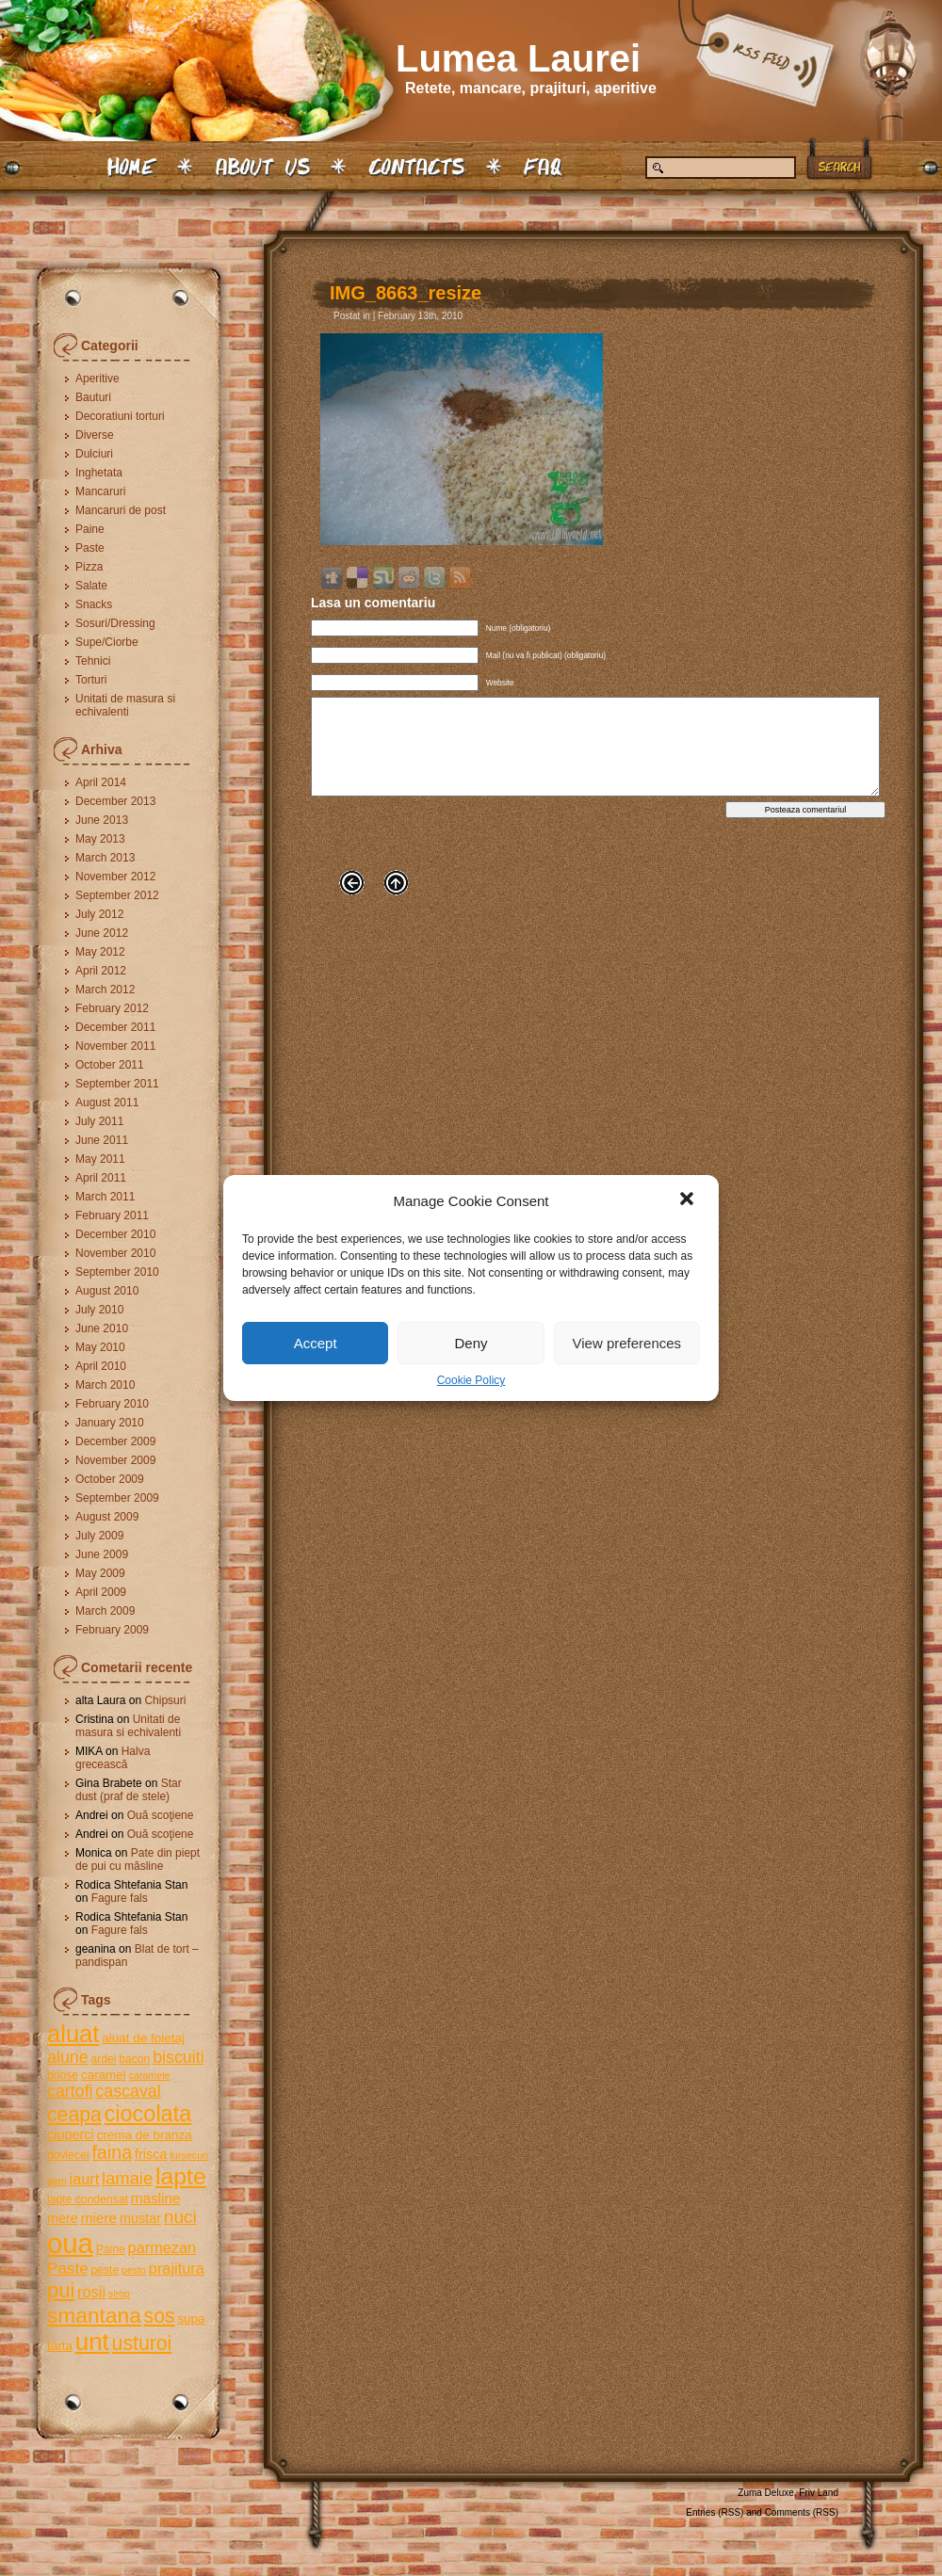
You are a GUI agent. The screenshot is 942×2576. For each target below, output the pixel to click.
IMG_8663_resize (405, 292)
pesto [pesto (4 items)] (134, 2270)
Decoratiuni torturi (120, 416)
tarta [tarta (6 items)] (60, 2346)
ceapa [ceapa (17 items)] (74, 2114)
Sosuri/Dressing (115, 623)
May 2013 (100, 838)
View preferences (627, 1343)
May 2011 (100, 1159)
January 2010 (109, 1422)
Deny (470, 1343)
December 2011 (115, 1027)
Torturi (90, 679)
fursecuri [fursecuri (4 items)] (189, 2155)
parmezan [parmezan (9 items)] (162, 2247)
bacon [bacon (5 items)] (134, 2059)
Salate (91, 585)
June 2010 (101, 1328)
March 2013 (105, 857)
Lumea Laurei (518, 58)
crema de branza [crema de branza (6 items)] (143, 2135)
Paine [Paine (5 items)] (110, 2249)
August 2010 (106, 1290)
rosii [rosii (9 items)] (91, 2291)
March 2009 (105, 1611)
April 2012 (100, 970)
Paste (90, 548)
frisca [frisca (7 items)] (151, 2154)
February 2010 (112, 1403)
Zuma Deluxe (765, 2492)
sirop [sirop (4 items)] (119, 2293)
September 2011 (117, 1083)
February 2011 (112, 1215)
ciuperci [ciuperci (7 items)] (70, 2134)
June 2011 (101, 1140)
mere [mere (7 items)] (62, 2218)
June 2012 (101, 933)
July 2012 (99, 914)
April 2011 (100, 1177)
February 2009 (112, 1629)
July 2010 (99, 1309)
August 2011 (106, 1102)
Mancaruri (100, 491)
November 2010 (115, 1253)
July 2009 (99, 1535)
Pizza (89, 566)
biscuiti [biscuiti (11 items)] (178, 2057)
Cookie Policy (471, 1380)
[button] (688, 1200)
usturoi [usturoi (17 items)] (142, 2343)
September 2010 (117, 1272)
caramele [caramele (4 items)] (150, 2075)
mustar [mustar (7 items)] (140, 2218)
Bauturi (93, 397)
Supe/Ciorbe (106, 642)
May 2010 (100, 1347)
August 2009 (106, 1516)
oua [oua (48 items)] (70, 2243)
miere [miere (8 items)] (99, 2218)
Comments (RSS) (801, 2512)
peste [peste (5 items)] (104, 2270)
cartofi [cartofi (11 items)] (70, 2091)
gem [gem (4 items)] (57, 2180)
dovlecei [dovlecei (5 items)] (68, 2155)
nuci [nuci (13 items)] (180, 2217)
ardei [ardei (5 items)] (103, 2059)
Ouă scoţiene (160, 1815)
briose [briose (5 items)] (62, 2075)
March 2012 (105, 989)
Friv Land (818, 2492)
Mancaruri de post (120, 510)
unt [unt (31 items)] (92, 2341)
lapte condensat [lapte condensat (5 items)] (87, 2199)
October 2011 (109, 1064)
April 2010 (100, 1366)
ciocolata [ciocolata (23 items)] (148, 2113)
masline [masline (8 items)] (156, 2198)
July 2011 (99, 1121)
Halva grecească (112, 1758)
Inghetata (98, 472)
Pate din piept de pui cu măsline (137, 1859)
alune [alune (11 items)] (68, 2057)
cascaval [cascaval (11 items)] (127, 2091)
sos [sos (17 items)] (159, 2315)
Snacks (93, 604)
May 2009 (100, 1573)
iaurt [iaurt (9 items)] (85, 2178)
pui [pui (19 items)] (60, 2290)
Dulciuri (94, 453)
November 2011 (115, 1046)
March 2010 (105, 1385)
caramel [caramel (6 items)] (103, 2075)
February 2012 (112, 1008)
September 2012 (117, 895)
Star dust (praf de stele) (128, 1790)
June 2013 (101, 820)
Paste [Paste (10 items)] (68, 2269)
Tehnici (92, 661)
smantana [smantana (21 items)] (94, 2315)
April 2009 (100, 1592)
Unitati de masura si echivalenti (125, 705)
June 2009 (101, 1554)
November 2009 (115, 1460)
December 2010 (115, 1234)
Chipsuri (165, 1700)
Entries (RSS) (714, 2512)
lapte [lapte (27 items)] (180, 2176)
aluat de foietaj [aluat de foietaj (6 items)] (143, 2038)
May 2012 (100, 951)
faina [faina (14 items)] (111, 2152)
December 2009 (115, 1441)
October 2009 (109, 1479)
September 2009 (117, 1498)
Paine (90, 529)
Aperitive (97, 378)
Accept (315, 1343)
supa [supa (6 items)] (190, 2318)
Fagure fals (119, 1898)
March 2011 (105, 1196)
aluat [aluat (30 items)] (73, 2034)
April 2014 (100, 782)
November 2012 (115, 876)
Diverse (94, 435)
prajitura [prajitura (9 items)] (176, 2268)
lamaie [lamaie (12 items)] (127, 2178)
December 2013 (115, 801)
